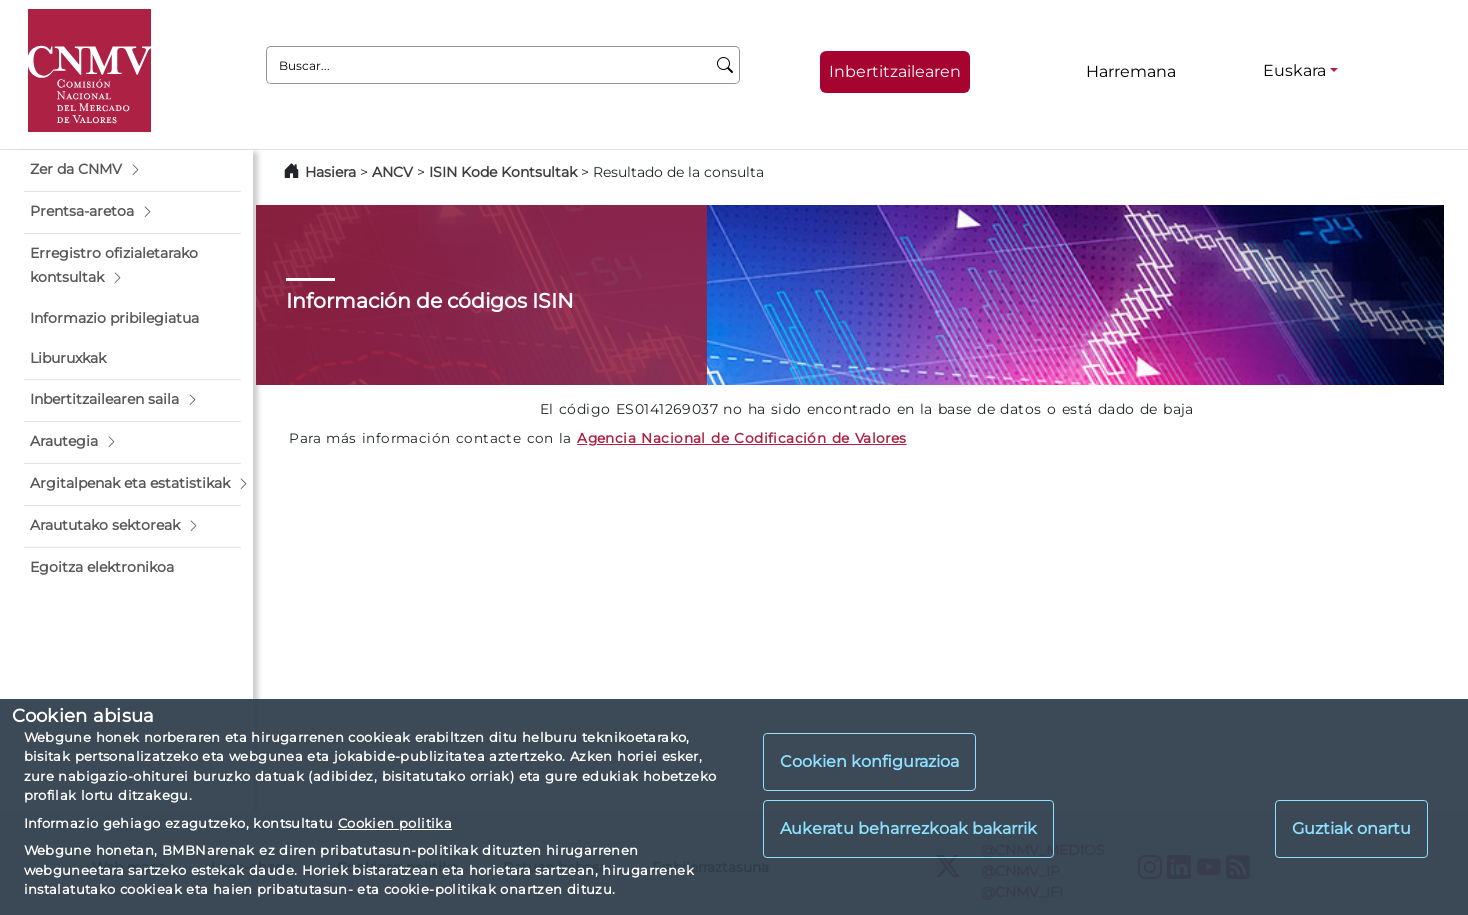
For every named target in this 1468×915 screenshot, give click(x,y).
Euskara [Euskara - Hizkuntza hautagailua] (1294, 70)
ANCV (392, 172)
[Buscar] (725, 65)
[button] (132, 170)
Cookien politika (395, 823)
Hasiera (330, 172)
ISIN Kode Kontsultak (503, 172)
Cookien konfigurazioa (869, 761)
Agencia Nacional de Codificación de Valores (741, 438)
